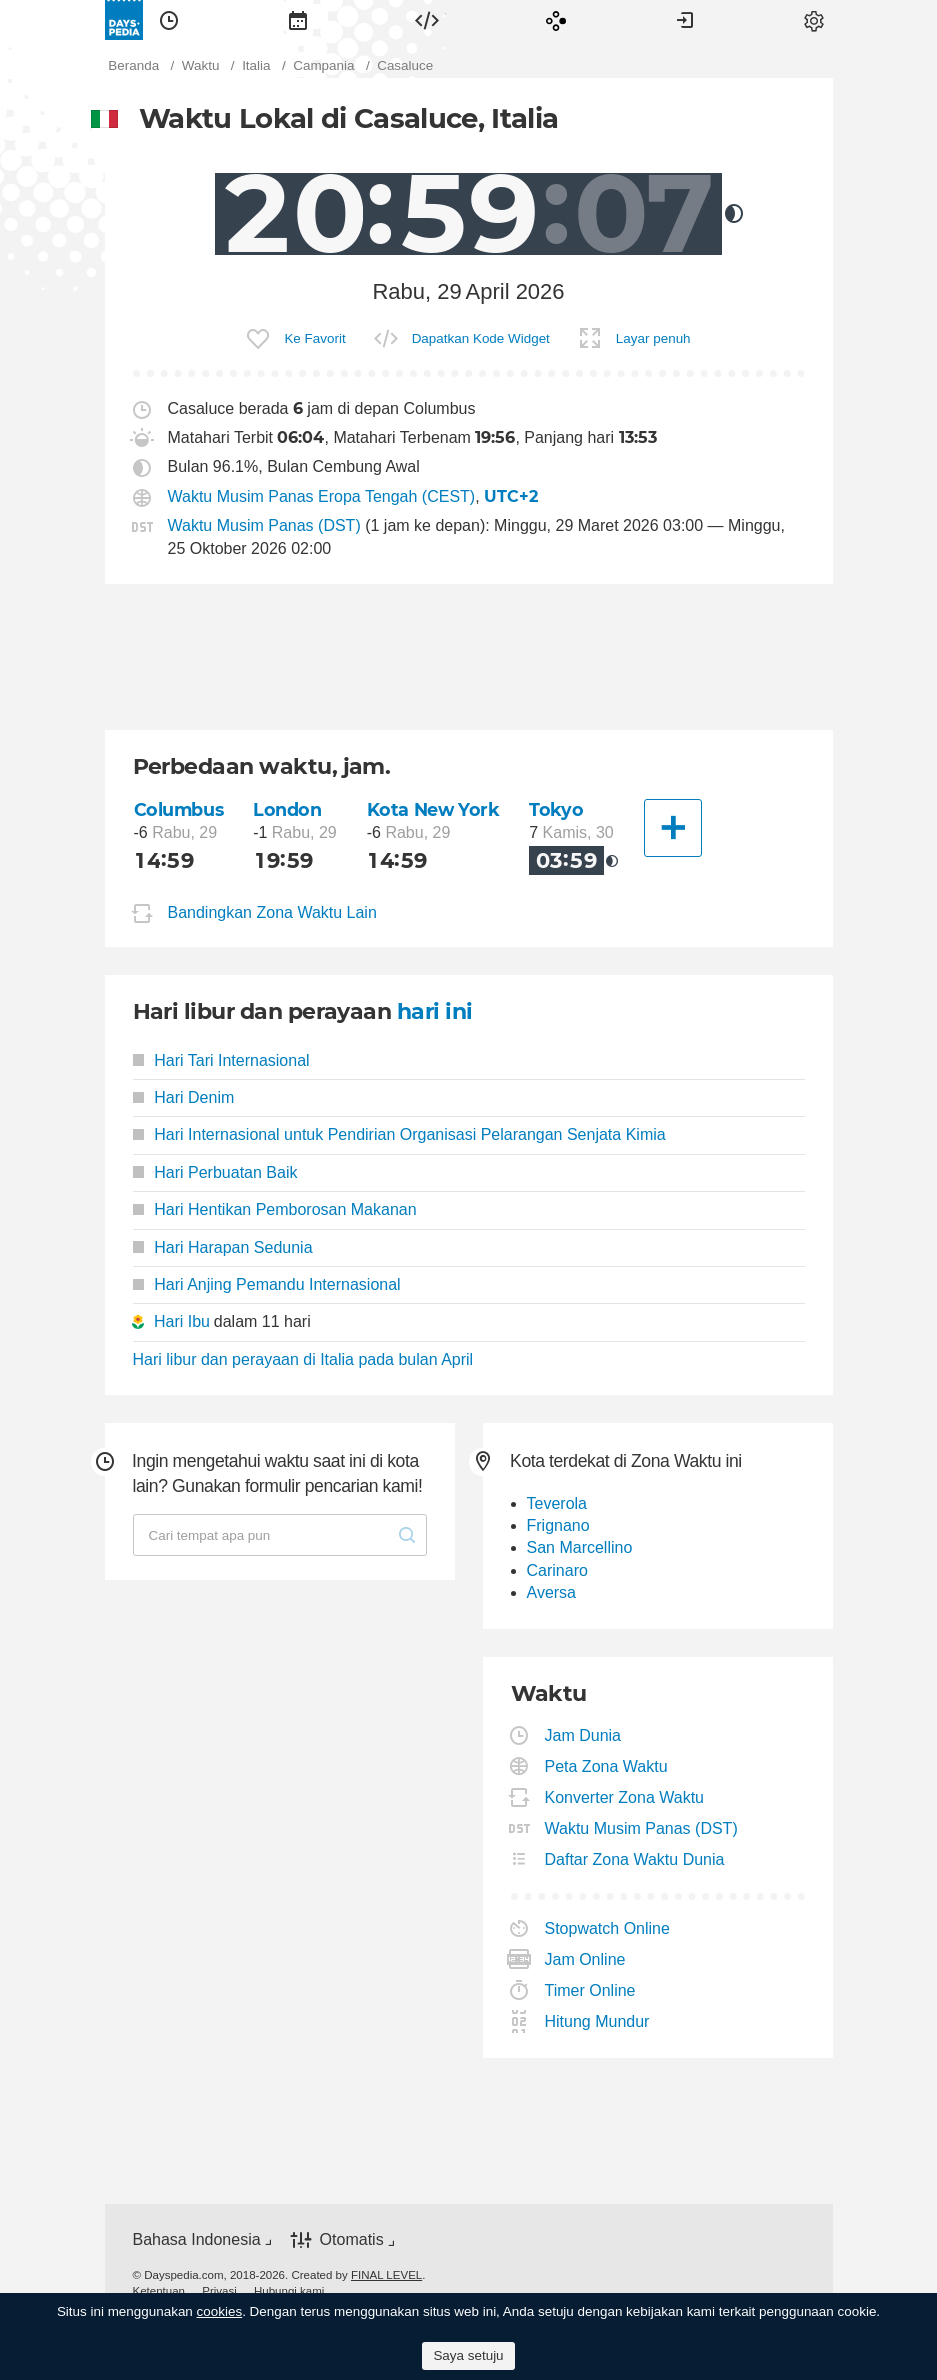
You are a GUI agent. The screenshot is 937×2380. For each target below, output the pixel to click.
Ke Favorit (314, 338)
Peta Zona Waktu (607, 1766)
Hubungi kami (289, 2291)
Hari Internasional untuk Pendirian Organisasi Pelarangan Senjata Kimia (399, 1134)
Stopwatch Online (608, 1928)
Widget (427, 20)
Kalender (298, 20)
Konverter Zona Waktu (625, 1797)
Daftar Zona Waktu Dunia (635, 1859)
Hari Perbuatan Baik (215, 1172)
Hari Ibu (182, 1321)
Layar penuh (653, 338)
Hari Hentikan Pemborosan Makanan (275, 1209)
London (287, 809)
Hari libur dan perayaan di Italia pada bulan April (303, 1359)
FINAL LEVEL (386, 2275)
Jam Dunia (583, 1735)
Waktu (169, 20)
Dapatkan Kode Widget (481, 338)
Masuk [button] (685, 20)
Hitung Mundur (598, 2021)
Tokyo (556, 809)
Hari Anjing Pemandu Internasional (267, 1284)
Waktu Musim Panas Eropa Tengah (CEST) (322, 496)
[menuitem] (169, 20)
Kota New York (433, 809)
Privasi (219, 2291)
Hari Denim (184, 1097)
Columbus (179, 809)
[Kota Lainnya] (673, 828)
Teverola (557, 1503)
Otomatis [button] (352, 2239)
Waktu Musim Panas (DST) (264, 525)
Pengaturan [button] (814, 20)
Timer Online (591, 1990)
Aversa (552, 1592)
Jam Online (586, 1959)
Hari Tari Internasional (221, 1060)
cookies (220, 2311)
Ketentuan (159, 2291)
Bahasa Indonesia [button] (197, 2239)
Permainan (556, 20)
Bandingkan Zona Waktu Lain (272, 912)
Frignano (558, 1525)
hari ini (435, 1011)
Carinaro (557, 1570)
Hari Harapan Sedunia (223, 1247)
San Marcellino (580, 1547)
